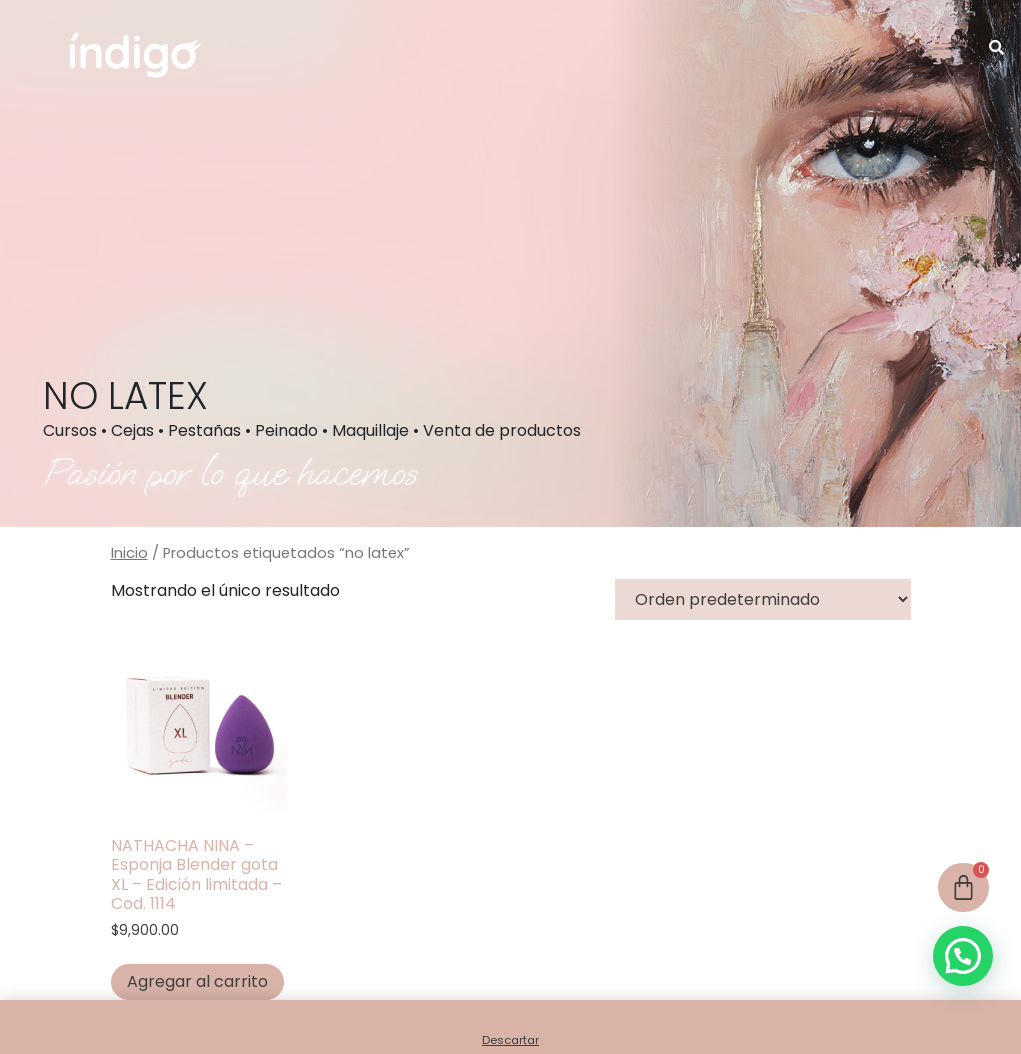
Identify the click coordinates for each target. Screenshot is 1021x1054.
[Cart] (963, 887)
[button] (942, 49)
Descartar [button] (510, 1040)
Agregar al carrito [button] (197, 981)
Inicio (129, 553)
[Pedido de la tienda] (763, 599)
